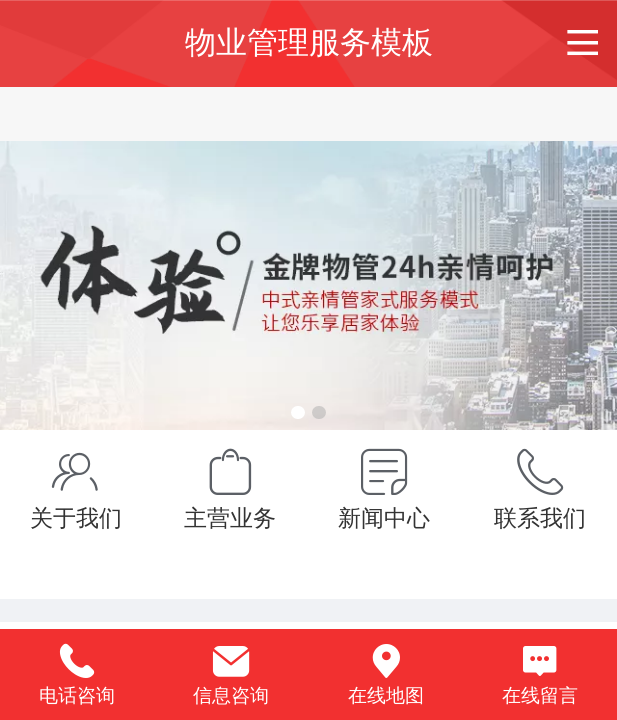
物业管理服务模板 (309, 42)
